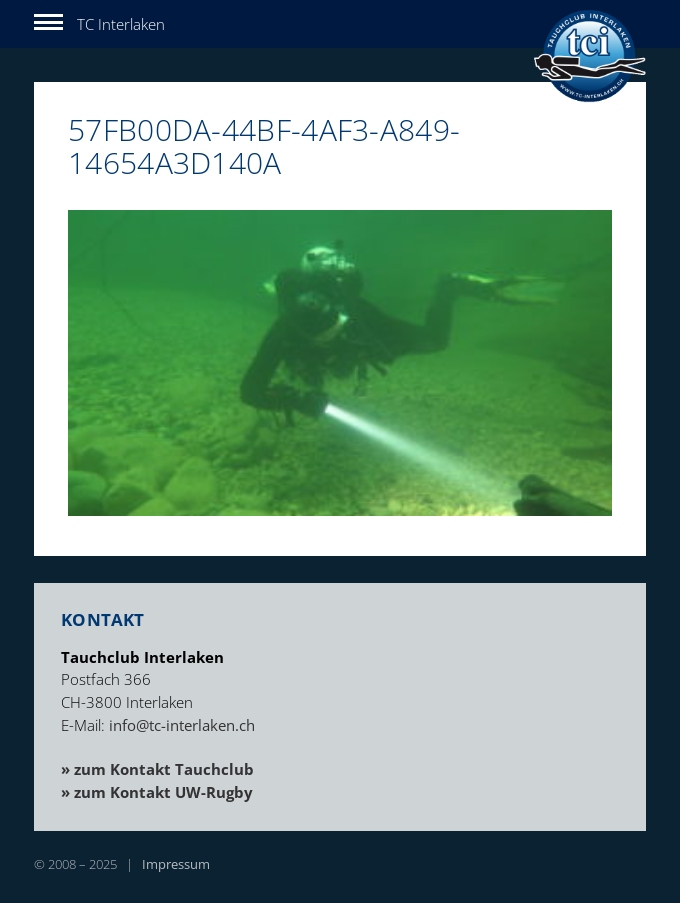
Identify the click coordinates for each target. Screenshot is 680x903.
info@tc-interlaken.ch (182, 725)
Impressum (176, 864)
